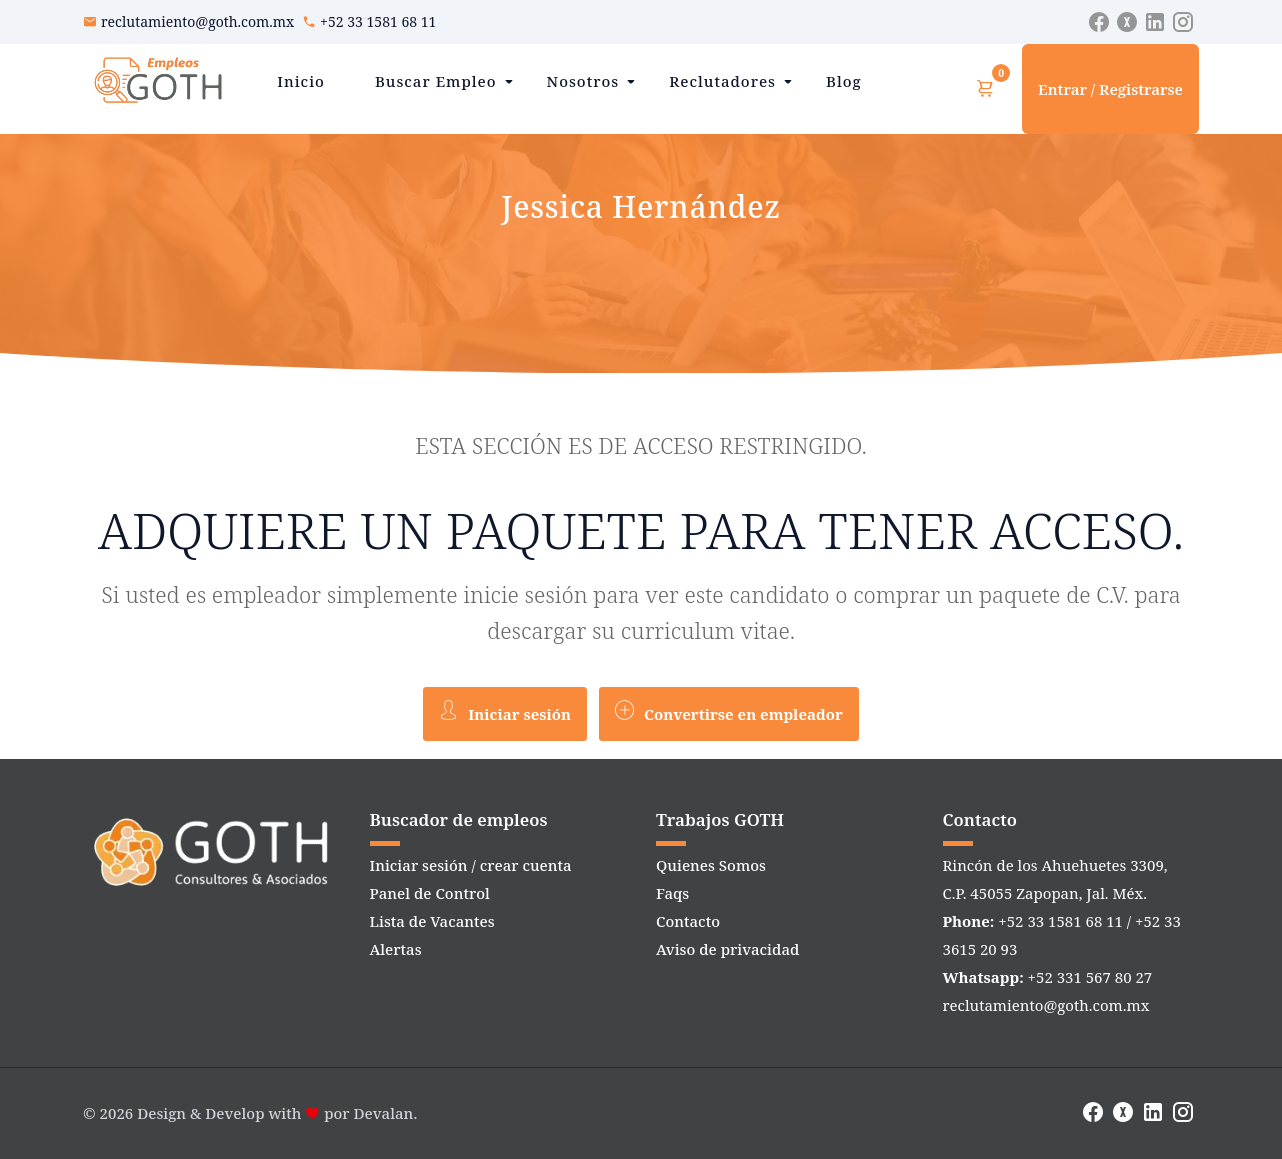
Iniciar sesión (505, 712)
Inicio (301, 81)
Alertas (396, 949)
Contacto (688, 921)
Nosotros (583, 81)
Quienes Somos (711, 865)
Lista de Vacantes (432, 921)
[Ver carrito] (985, 89)
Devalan (384, 1113)
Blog (844, 81)
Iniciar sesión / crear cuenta (471, 865)
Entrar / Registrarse (1110, 89)
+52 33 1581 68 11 (378, 21)
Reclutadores (722, 81)
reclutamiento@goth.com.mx (197, 21)
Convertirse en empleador (729, 712)
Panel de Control (430, 893)
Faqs (672, 893)
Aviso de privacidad (727, 949)
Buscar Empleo (436, 81)
